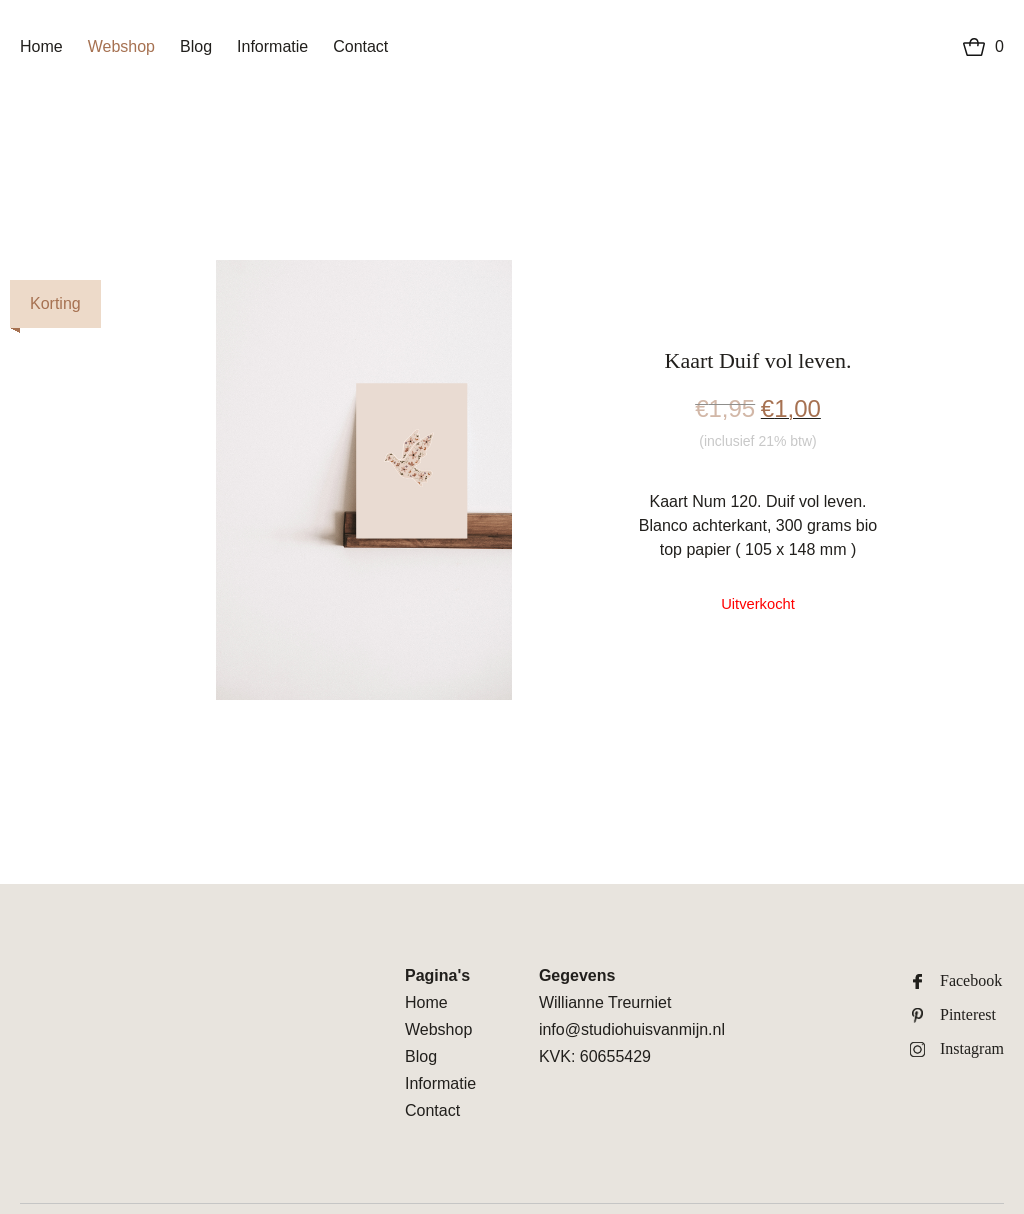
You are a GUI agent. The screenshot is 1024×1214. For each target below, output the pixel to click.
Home (41, 46)
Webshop (121, 46)
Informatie (272, 46)
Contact (360, 46)
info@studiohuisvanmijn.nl (632, 1029)
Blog (196, 46)
